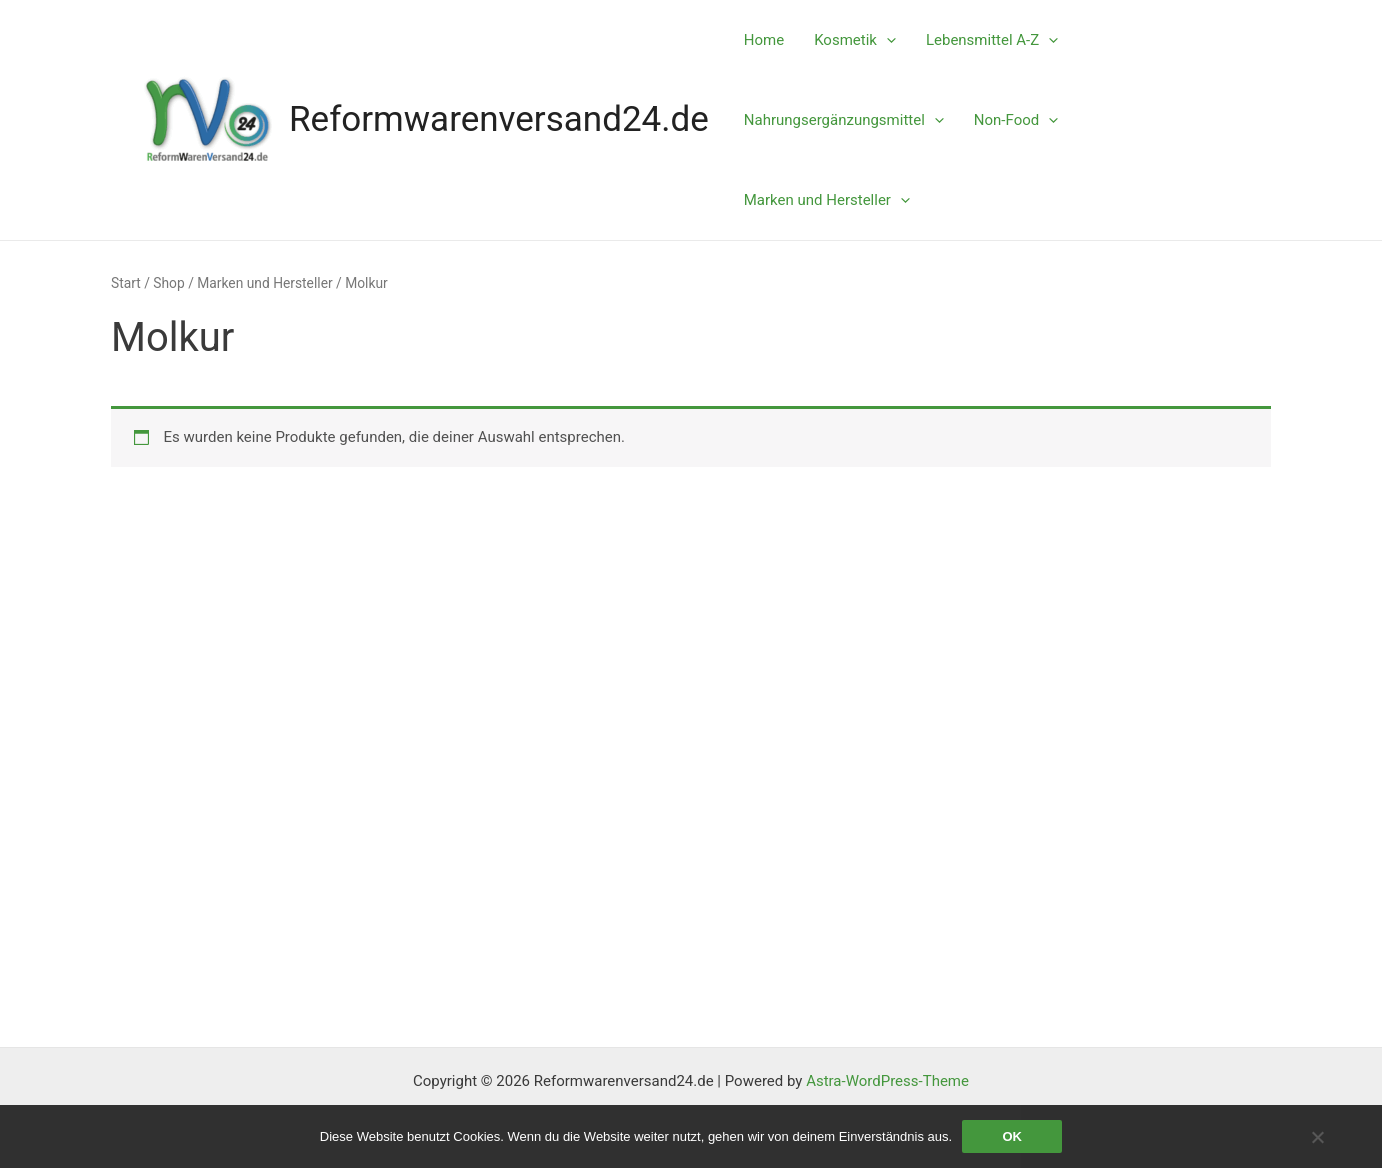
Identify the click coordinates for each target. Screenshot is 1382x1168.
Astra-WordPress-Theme (887, 1081)
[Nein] (1317, 1137)
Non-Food (1016, 120)
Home (764, 40)
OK (1012, 1136)
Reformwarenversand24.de (499, 119)
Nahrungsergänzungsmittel (844, 120)
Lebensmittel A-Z (992, 40)
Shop (168, 283)
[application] (886, 40)
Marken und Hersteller (827, 200)
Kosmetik (855, 40)
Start (126, 283)
